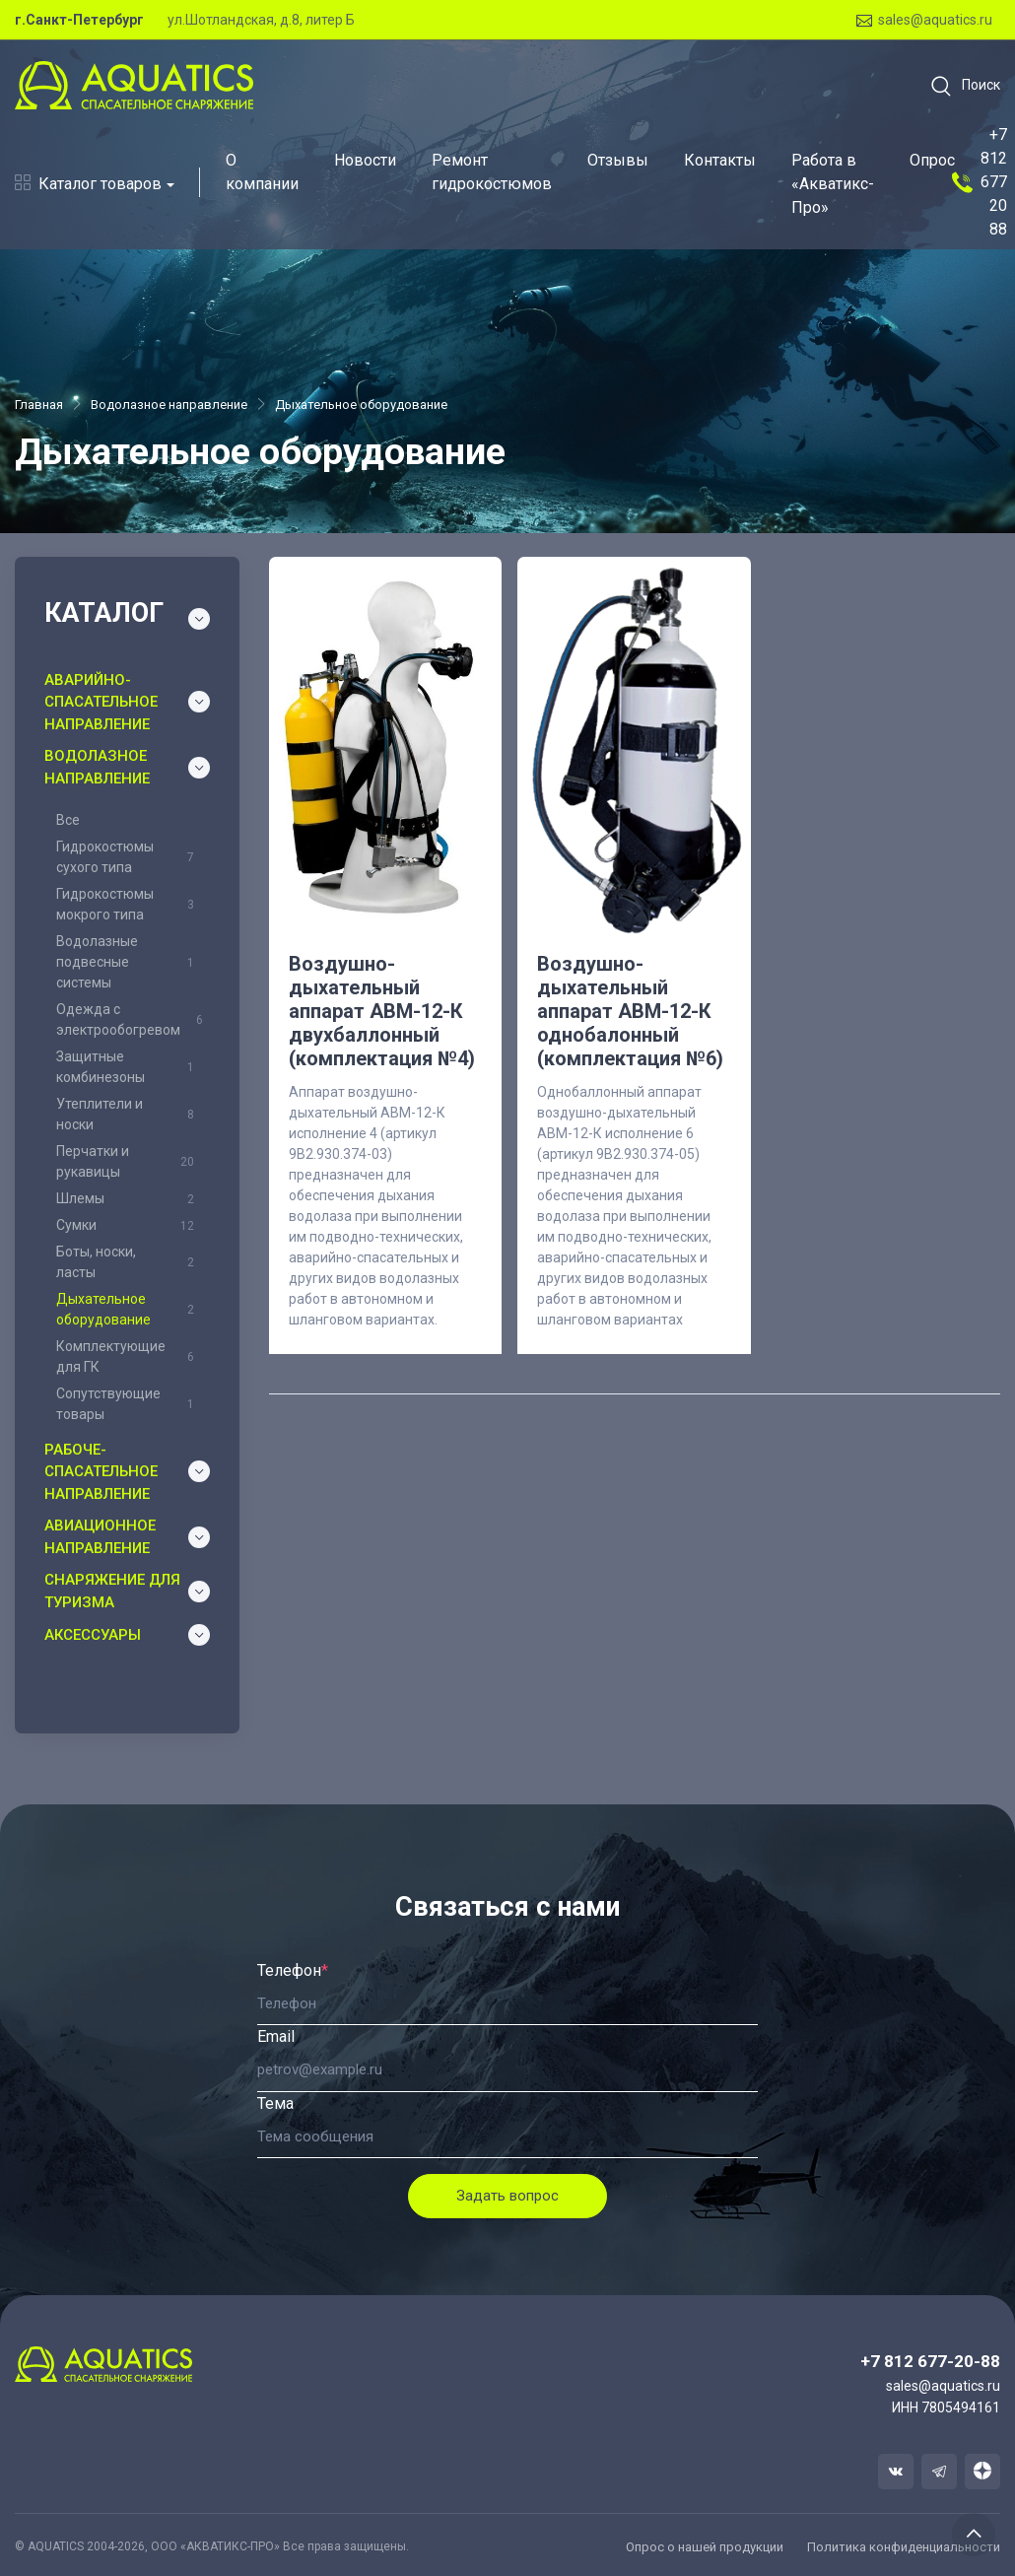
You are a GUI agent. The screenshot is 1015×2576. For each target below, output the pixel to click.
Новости (365, 160)
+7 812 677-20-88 (930, 2361)
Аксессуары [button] (92, 1635)
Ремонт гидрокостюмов (492, 172)
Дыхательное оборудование (361, 404)
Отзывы (617, 160)
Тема (275, 2103)
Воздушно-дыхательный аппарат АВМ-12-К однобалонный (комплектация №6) (630, 1011)
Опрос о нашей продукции (704, 2547)
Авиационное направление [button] (100, 1537)
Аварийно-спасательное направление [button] (101, 702)
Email (276, 2036)
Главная (39, 404)
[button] (959, 85)
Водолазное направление (169, 404)
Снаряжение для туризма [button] (112, 1591)
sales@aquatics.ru (924, 20)
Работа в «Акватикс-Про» (832, 184)
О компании (262, 172)
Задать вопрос (507, 2195)
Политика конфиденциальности (903, 2547)
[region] (127, 1115)
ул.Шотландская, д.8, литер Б (261, 20)
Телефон (292, 1970)
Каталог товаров (88, 183)
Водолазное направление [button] (97, 767)
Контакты (720, 160)
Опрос (932, 160)
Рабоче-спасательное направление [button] (101, 1472)
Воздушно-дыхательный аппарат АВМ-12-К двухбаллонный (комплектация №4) (382, 1011)
